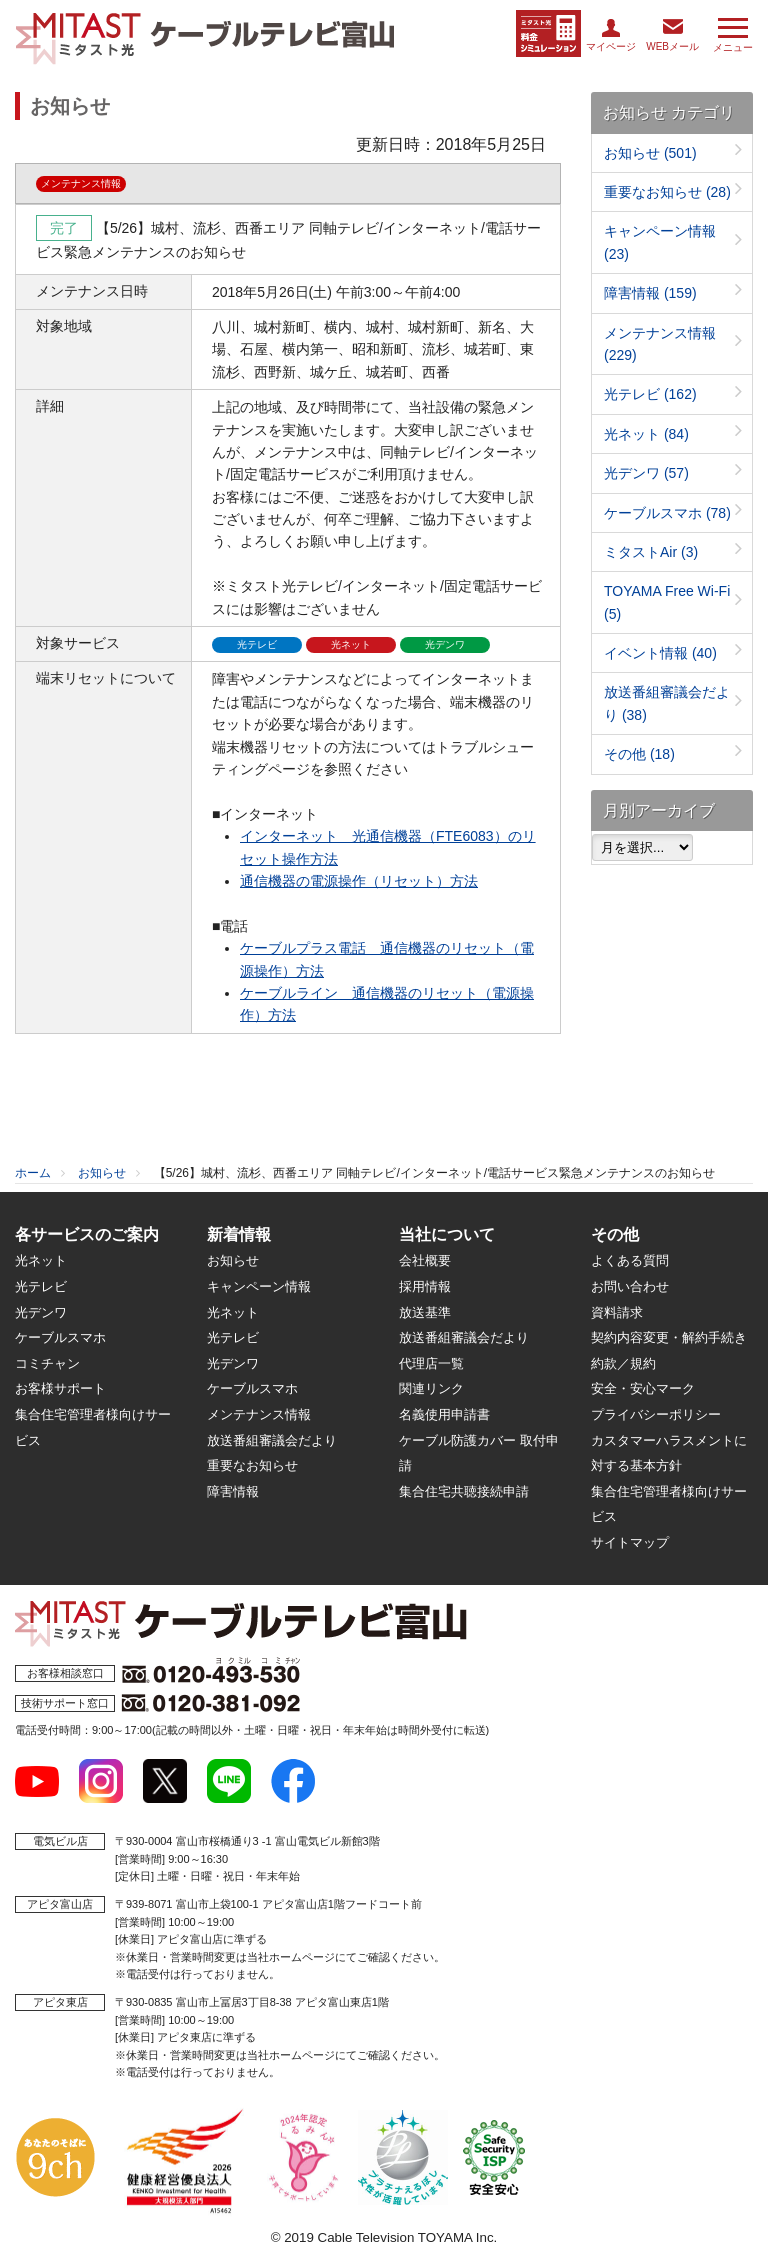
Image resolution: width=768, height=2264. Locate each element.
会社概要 (425, 1260)
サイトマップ (630, 1542)
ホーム (33, 1173)
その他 (639, 754)
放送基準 (425, 1312)
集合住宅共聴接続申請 (464, 1491)
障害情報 (650, 293)
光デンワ (646, 473)
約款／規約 (623, 1363)
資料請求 (617, 1312)
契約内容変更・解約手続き (669, 1337)
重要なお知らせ (667, 192)
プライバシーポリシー (656, 1414)
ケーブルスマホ (667, 513)
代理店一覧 (431, 1363)
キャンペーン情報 (259, 1286)
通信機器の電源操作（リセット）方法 (359, 881)
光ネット (646, 434)
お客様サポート (60, 1388)
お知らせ (650, 153)
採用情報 (425, 1286)
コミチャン (47, 1363)
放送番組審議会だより (272, 1440)
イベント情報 (660, 653)
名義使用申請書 (444, 1414)
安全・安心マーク (643, 1388)
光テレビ (650, 394)
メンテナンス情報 (259, 1414)
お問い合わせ (630, 1286)
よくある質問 (630, 1260)
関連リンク (431, 1388)
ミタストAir (651, 552)
